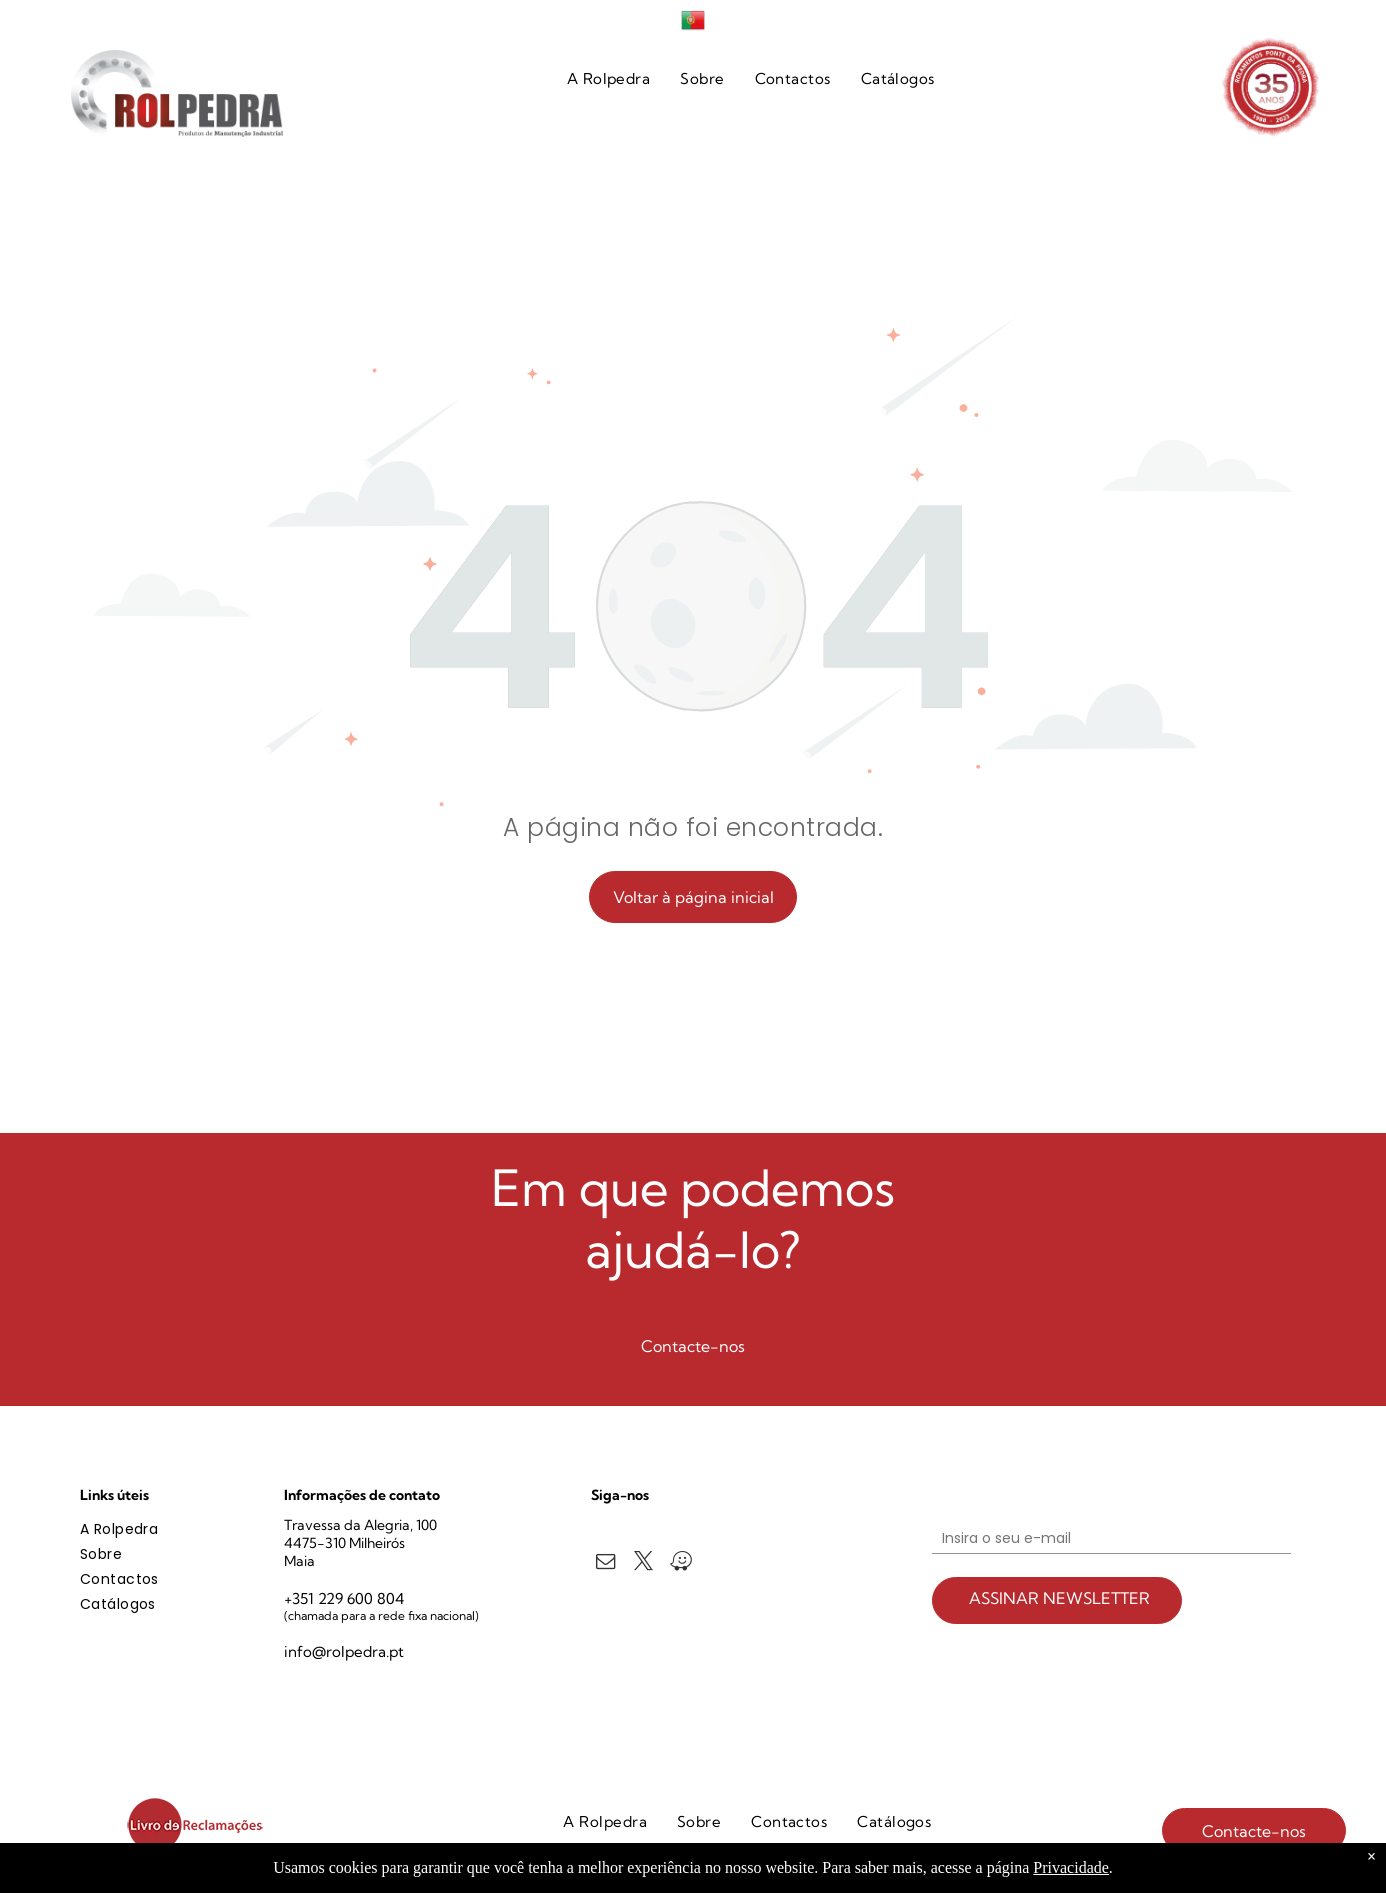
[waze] (681, 1564)
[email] (605, 1564)
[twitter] (643, 1564)
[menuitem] (609, 79)
